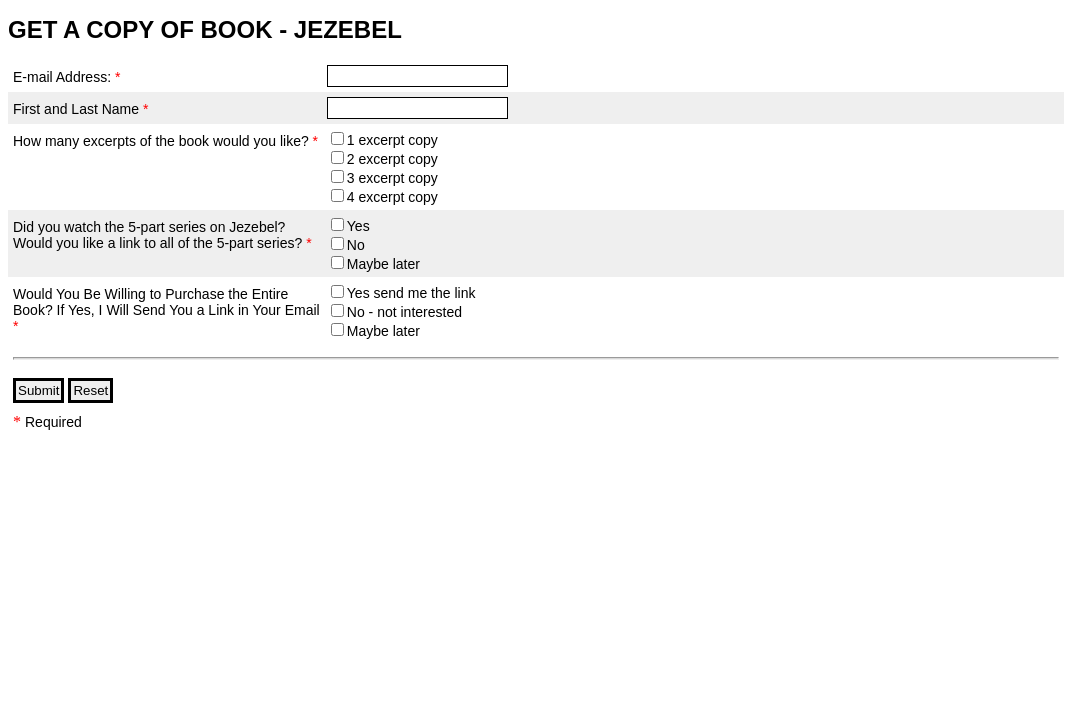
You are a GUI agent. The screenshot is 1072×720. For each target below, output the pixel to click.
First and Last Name (80, 109)
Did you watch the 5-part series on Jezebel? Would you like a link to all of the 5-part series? (162, 235)
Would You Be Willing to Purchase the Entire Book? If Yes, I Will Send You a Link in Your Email (166, 310)
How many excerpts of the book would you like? (165, 141)
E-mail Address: (66, 77)
